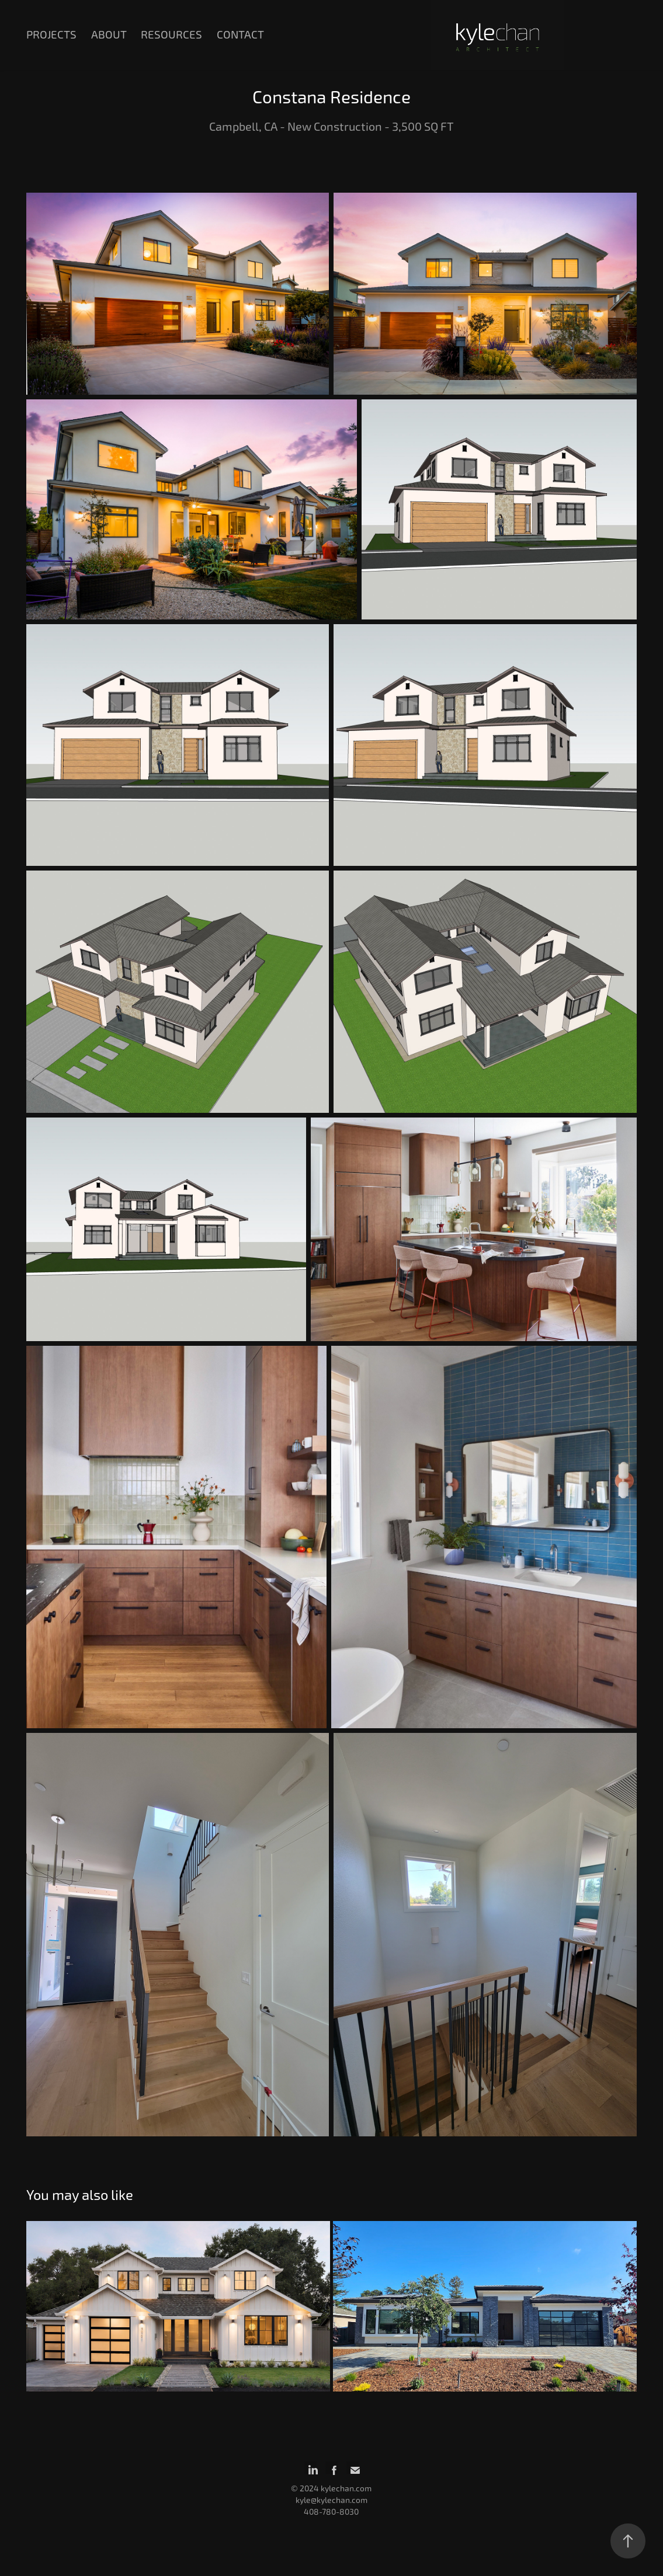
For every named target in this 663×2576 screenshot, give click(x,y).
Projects (51, 34)
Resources (171, 34)
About (109, 34)
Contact (240, 34)
